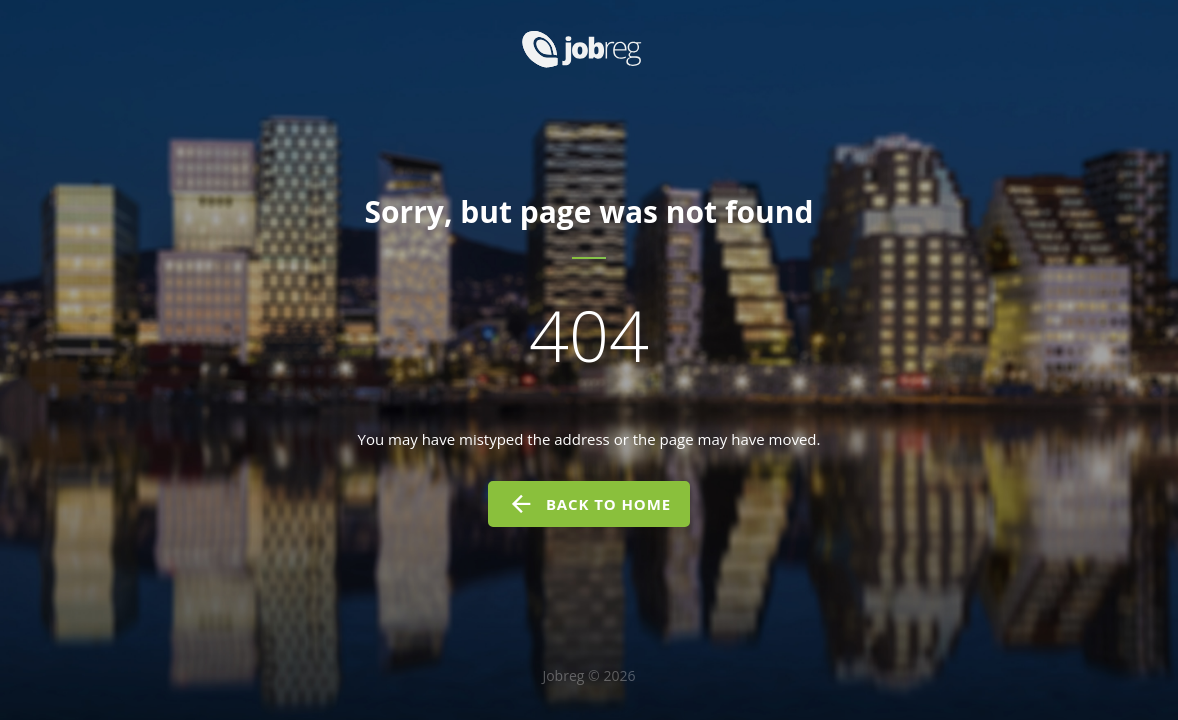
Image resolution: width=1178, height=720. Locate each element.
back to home (589, 504)
